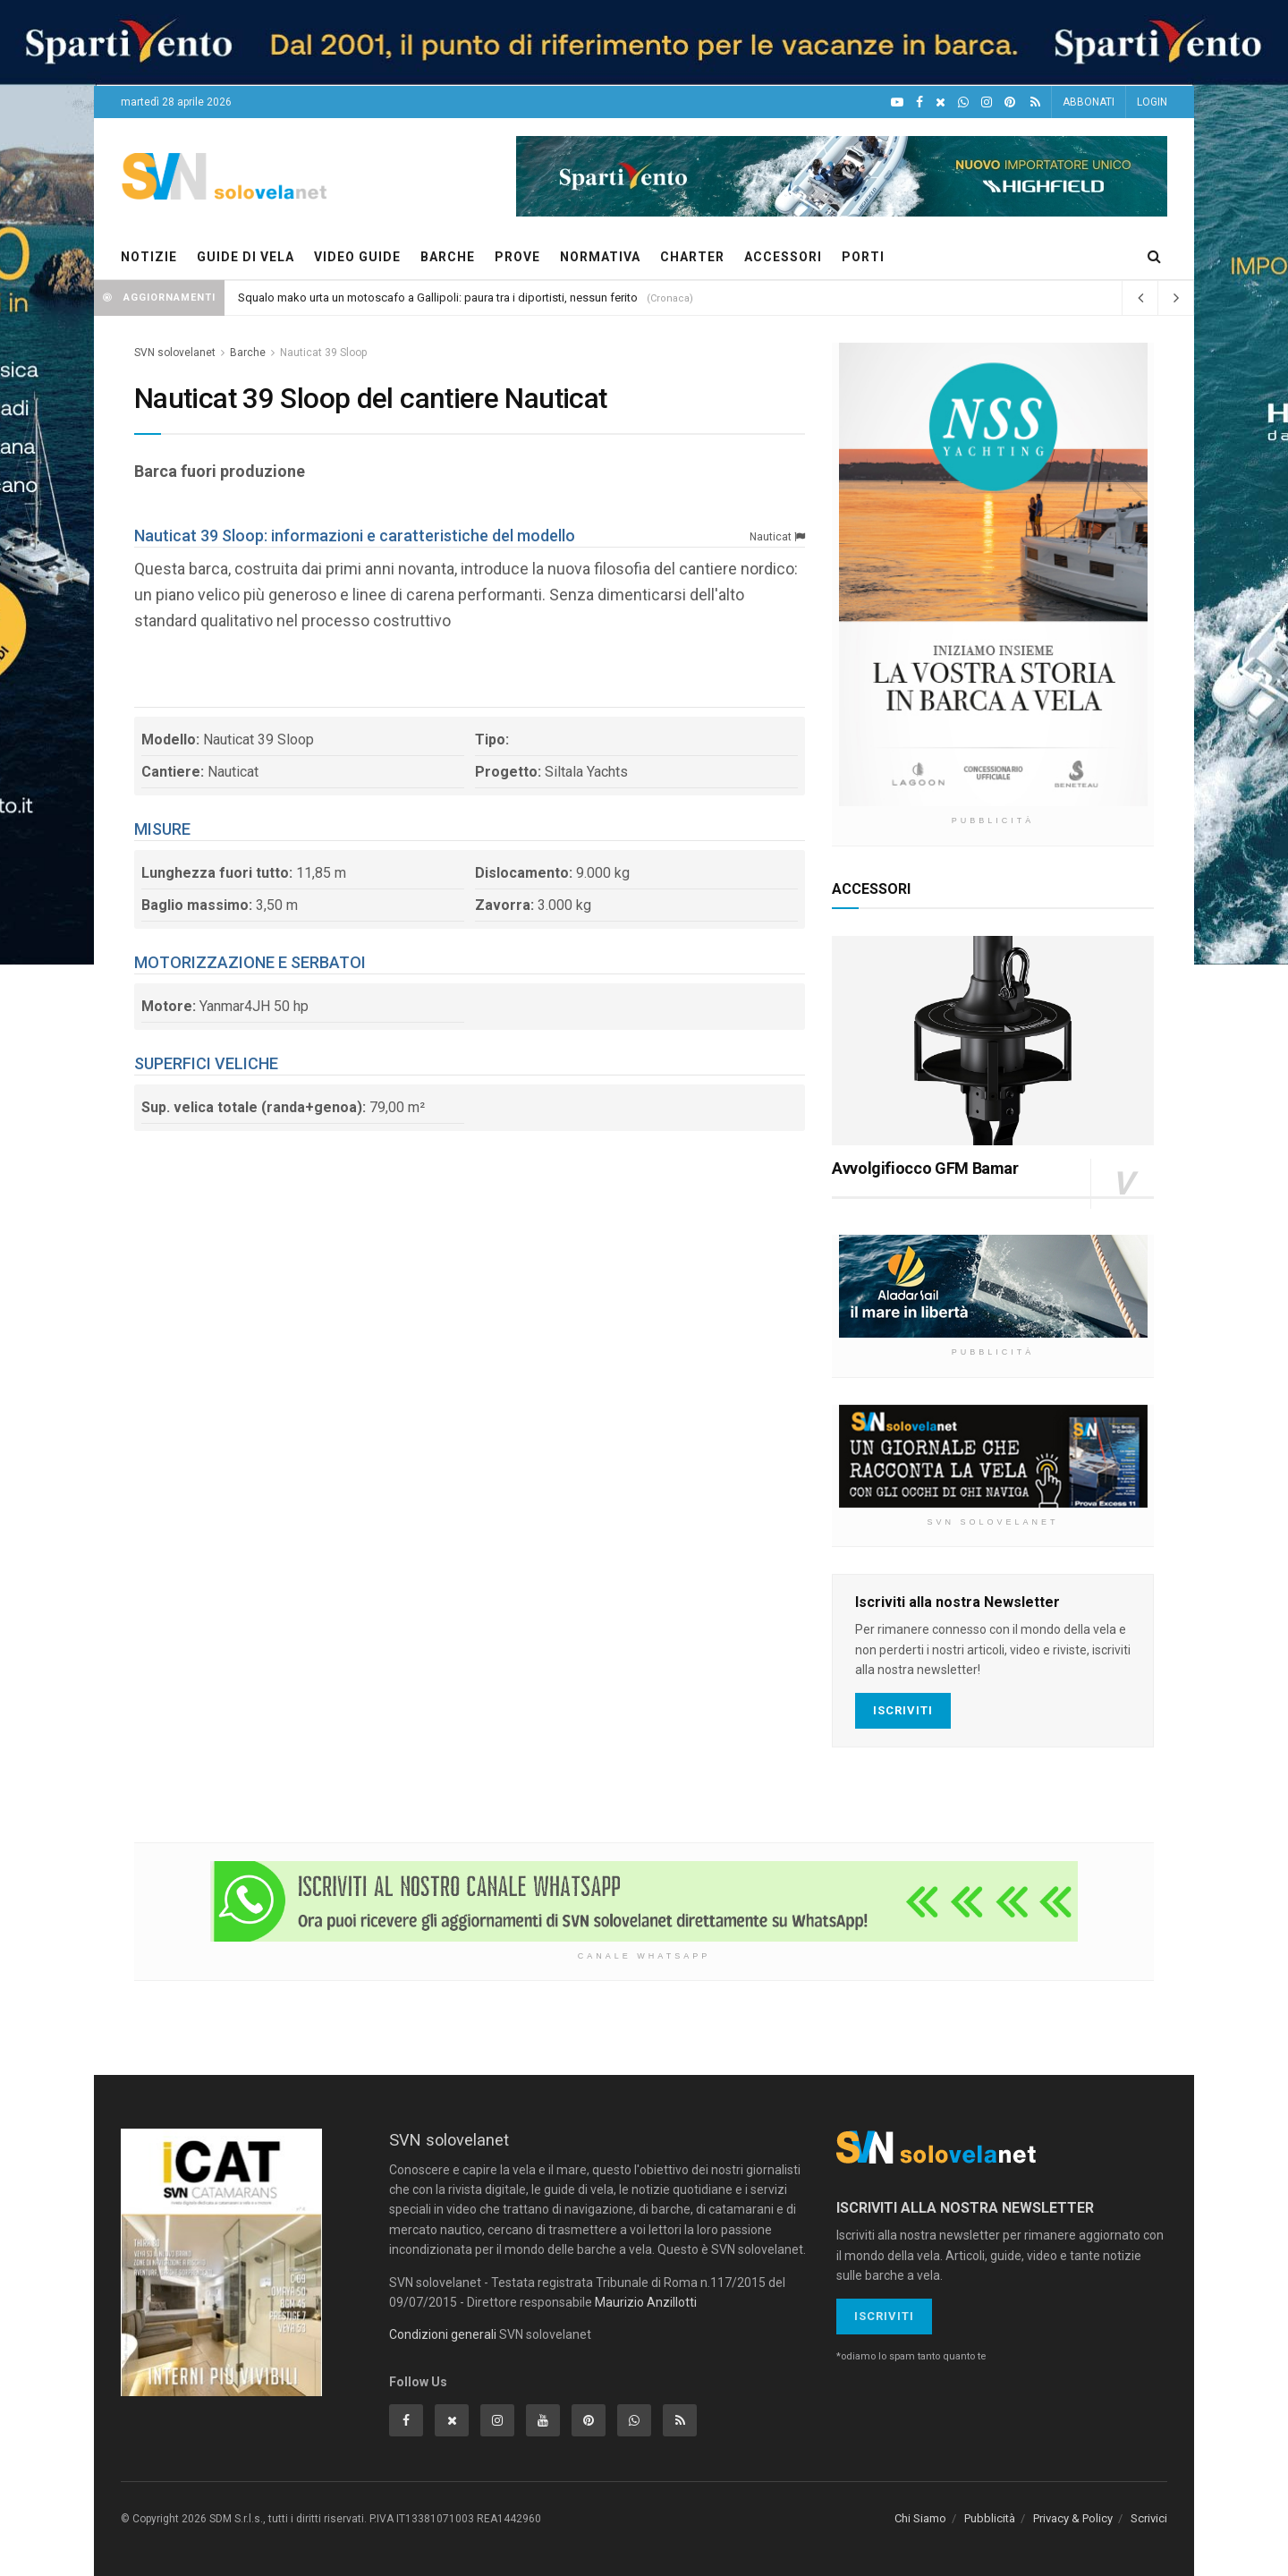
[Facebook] (919, 102)
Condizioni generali (442, 2334)
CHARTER (692, 257)
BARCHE (447, 257)
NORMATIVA (600, 257)
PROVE (517, 257)
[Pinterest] (1009, 102)
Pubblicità (989, 2518)
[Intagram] (986, 102)
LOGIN (1152, 102)
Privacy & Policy (1073, 2518)
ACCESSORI (783, 257)
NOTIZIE (149, 257)
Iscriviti (903, 1710)
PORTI (863, 257)
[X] (940, 102)
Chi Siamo (920, 2518)
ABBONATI (1088, 102)
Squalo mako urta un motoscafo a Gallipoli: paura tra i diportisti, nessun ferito (438, 297)
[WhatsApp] (963, 102)
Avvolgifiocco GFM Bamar (925, 1168)
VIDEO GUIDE (357, 257)
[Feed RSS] (1035, 102)
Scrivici (1149, 2518)
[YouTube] (897, 102)
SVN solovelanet (175, 352)
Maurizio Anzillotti (646, 2302)
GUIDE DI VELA (245, 257)
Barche (248, 352)
